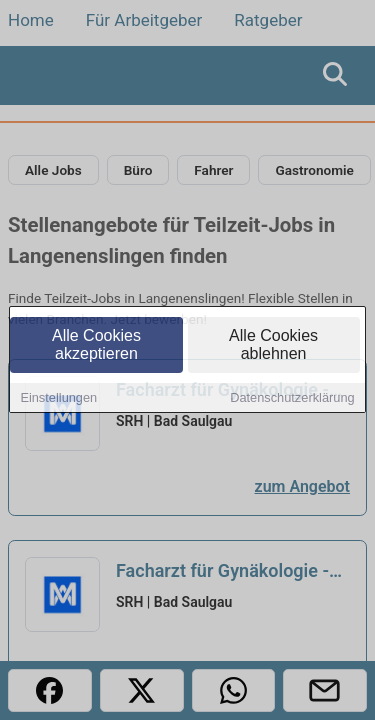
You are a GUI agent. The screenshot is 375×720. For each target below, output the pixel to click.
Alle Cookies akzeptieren (96, 346)
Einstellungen (58, 399)
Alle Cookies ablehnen (273, 346)
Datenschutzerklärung (292, 399)
